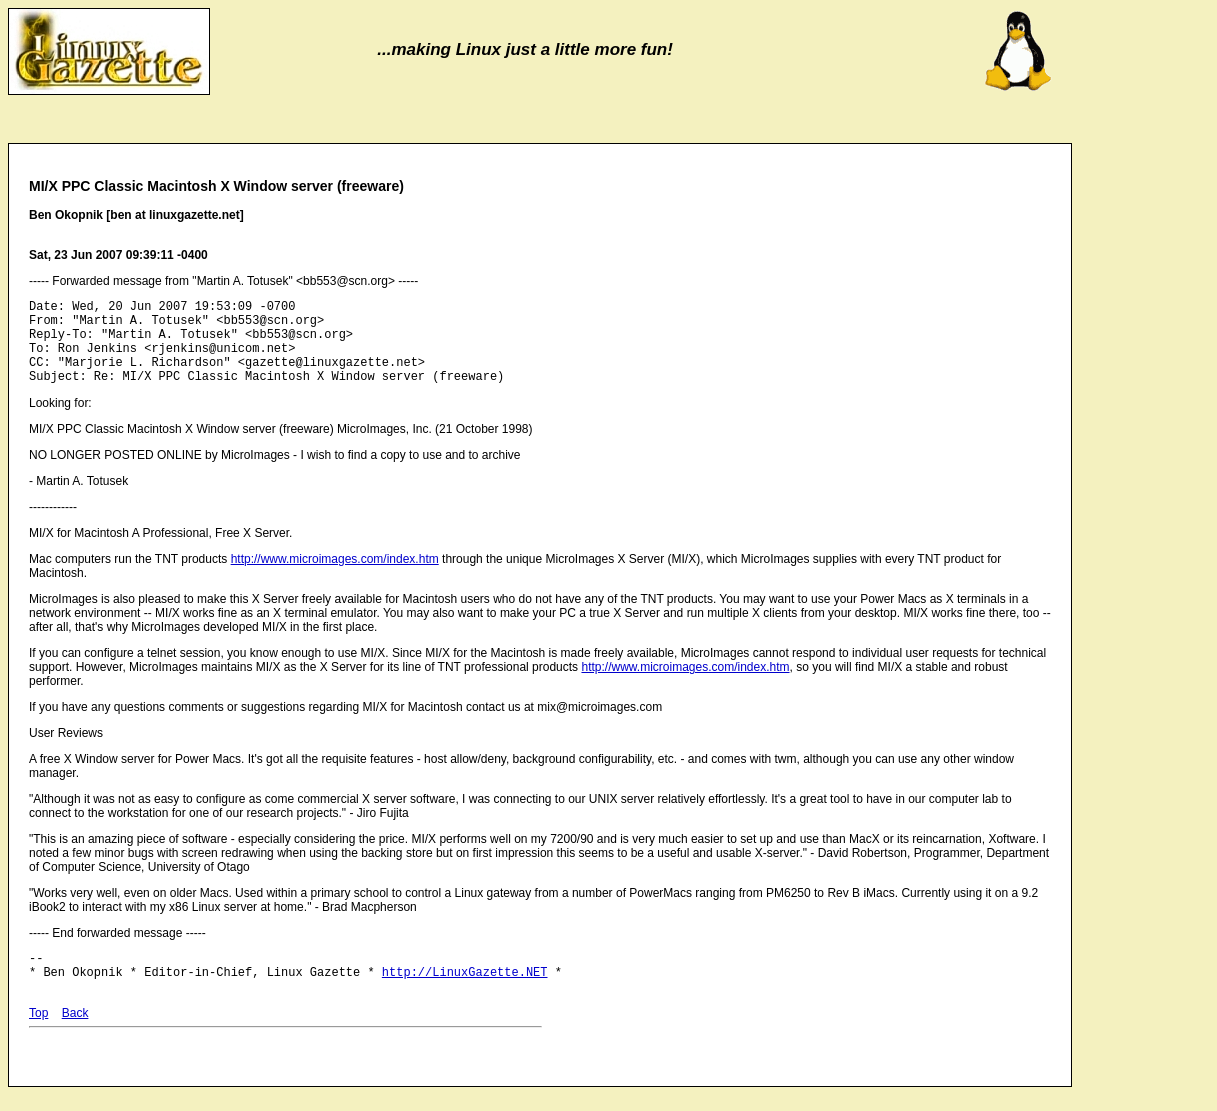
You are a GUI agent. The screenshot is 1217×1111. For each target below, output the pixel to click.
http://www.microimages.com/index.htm (335, 577)
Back (75, 1037)
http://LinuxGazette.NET (465, 995)
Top (38, 1037)
